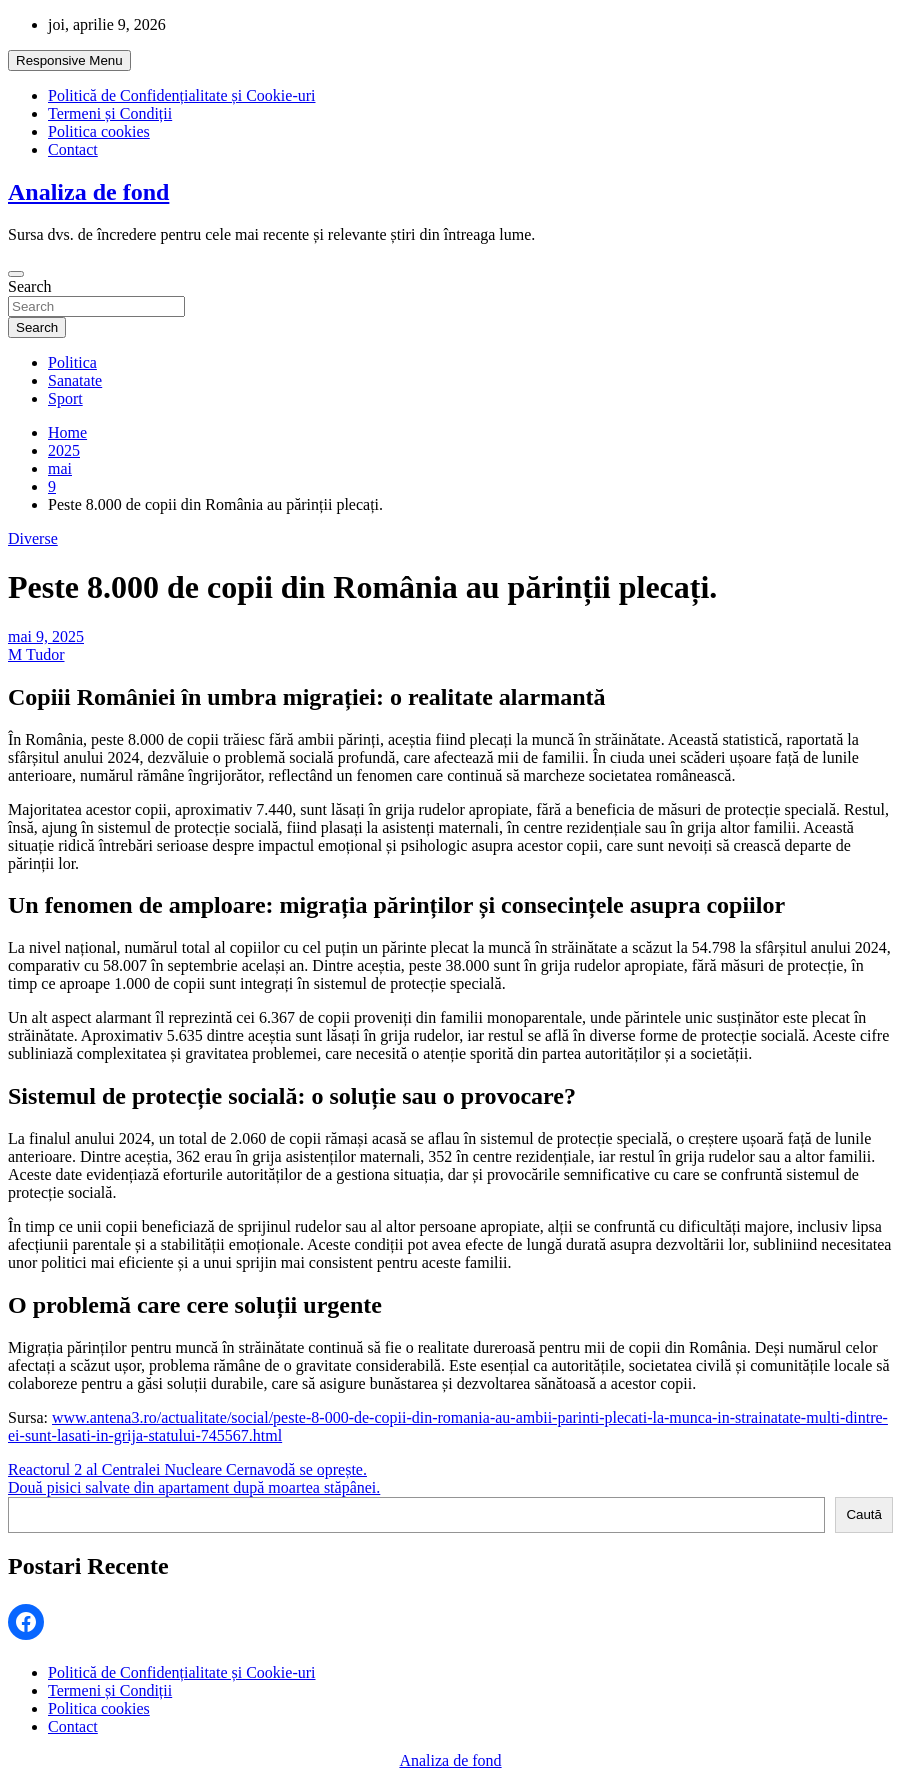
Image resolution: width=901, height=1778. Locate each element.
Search (30, 286)
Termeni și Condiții (110, 113)
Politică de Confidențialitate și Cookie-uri (182, 95)
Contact (73, 149)
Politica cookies (99, 131)
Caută (864, 1514)
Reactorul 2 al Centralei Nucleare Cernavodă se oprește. (187, 1469)
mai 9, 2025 (46, 636)
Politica (72, 362)
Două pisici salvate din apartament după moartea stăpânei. (194, 1487)
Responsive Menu (69, 60)
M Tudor (36, 654)
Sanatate (75, 380)
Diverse (33, 538)
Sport (65, 398)
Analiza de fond (88, 192)
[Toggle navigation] (16, 274)
